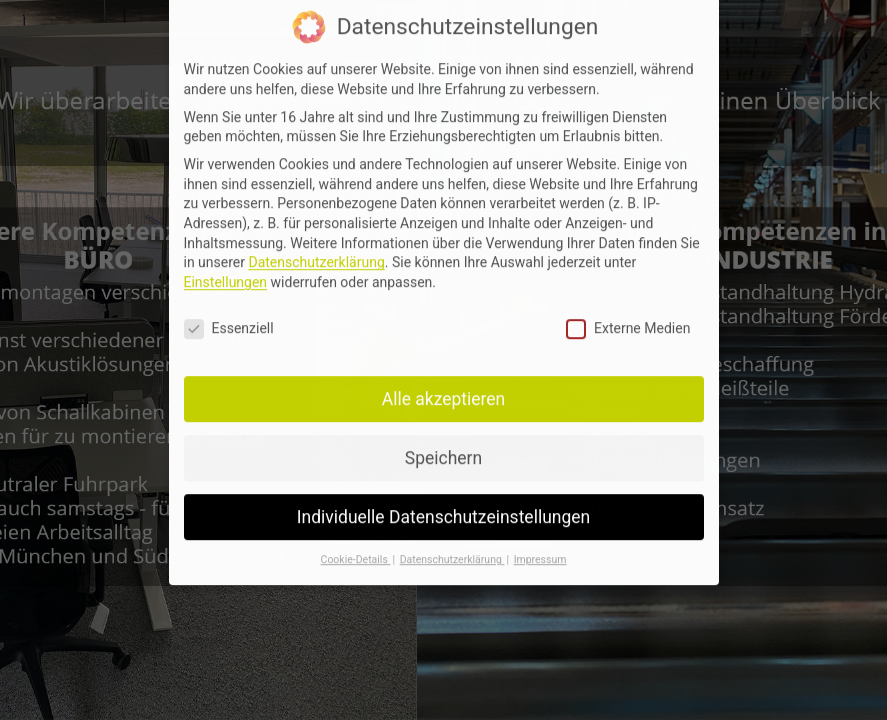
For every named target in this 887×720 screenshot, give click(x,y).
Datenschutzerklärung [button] (452, 547)
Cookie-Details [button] (356, 547)
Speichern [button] (443, 445)
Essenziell (229, 316)
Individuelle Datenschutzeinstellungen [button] (443, 504)
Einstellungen (226, 270)
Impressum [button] (540, 547)
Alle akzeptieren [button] (444, 386)
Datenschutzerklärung (316, 250)
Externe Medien (628, 316)
